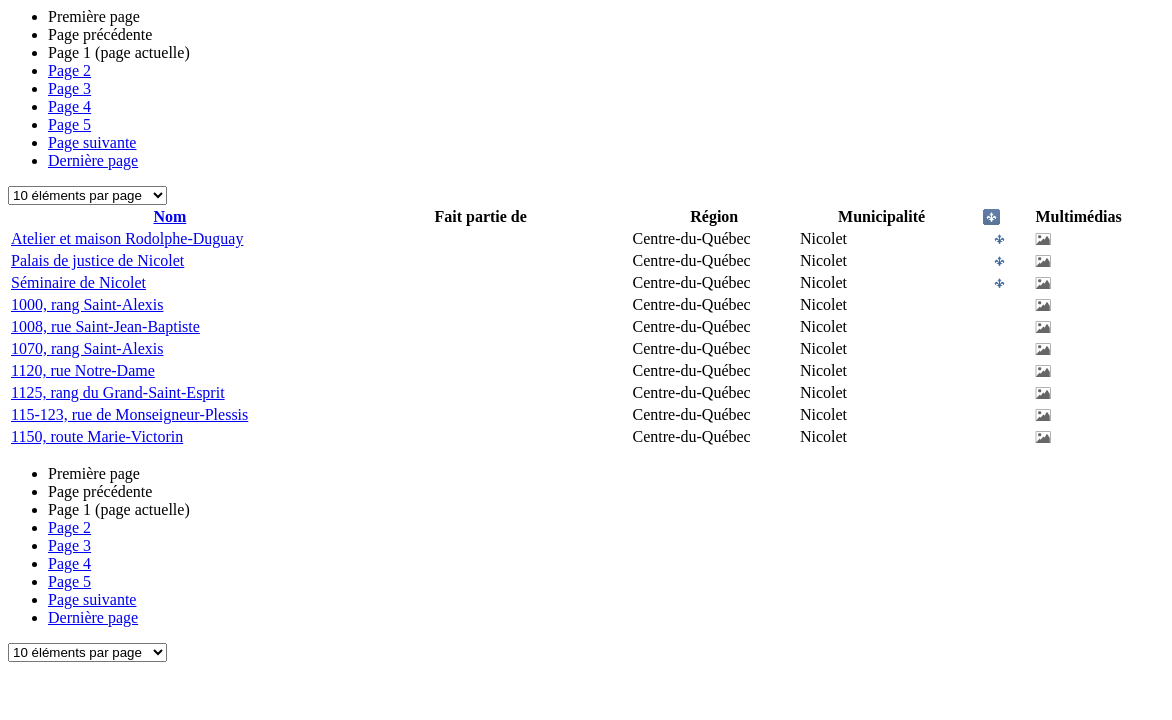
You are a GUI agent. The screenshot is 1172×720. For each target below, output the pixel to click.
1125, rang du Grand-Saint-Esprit (118, 392)
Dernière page (93, 160)
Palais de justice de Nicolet (97, 260)
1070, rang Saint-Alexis (87, 348)
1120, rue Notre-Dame (83, 370)
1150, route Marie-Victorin (97, 436)
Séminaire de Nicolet (78, 282)
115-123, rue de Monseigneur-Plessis (129, 414)
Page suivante (92, 142)
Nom (169, 216)
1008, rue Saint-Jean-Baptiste (105, 326)
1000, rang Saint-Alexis (87, 304)
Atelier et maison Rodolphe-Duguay (127, 238)
